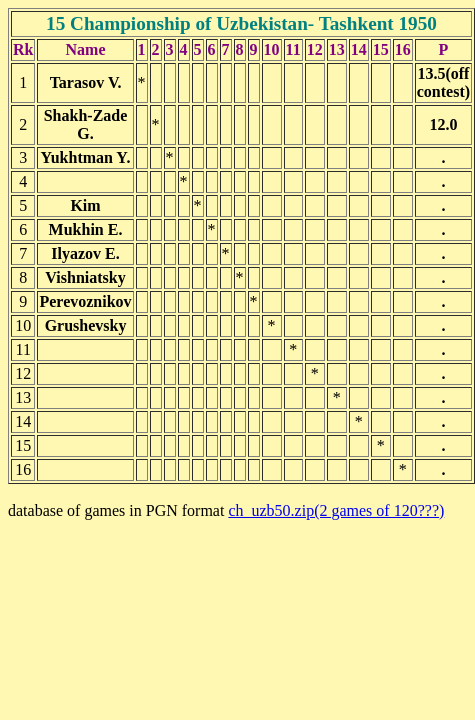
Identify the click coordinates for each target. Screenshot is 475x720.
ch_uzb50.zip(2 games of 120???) (336, 510)
